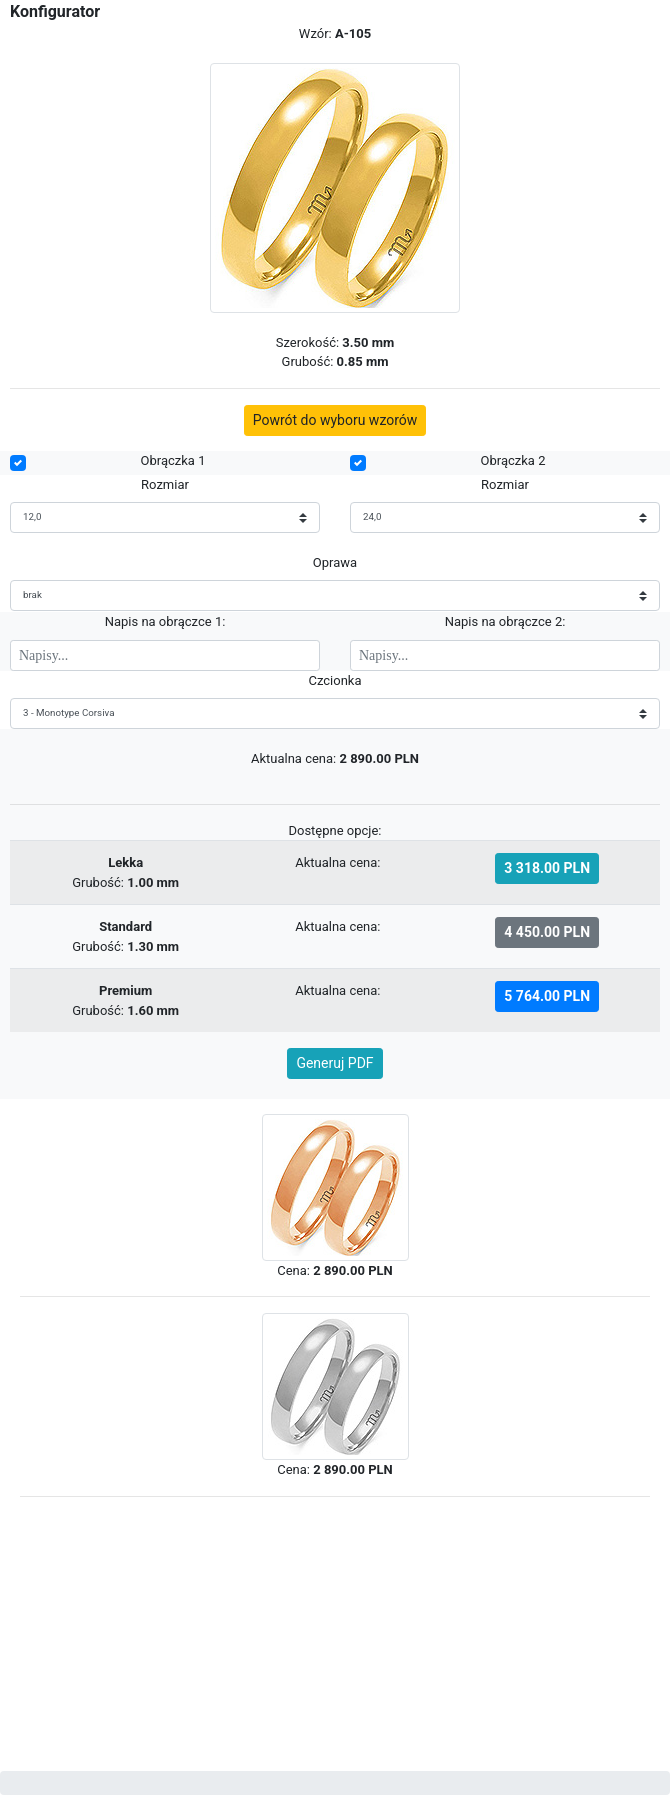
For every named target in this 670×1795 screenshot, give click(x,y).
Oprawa (335, 562)
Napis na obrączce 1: (165, 621)
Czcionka (334, 680)
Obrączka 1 (173, 460)
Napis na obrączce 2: (505, 621)
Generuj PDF (334, 1063)
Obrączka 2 (513, 460)
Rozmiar (165, 484)
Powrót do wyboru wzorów (335, 420)
